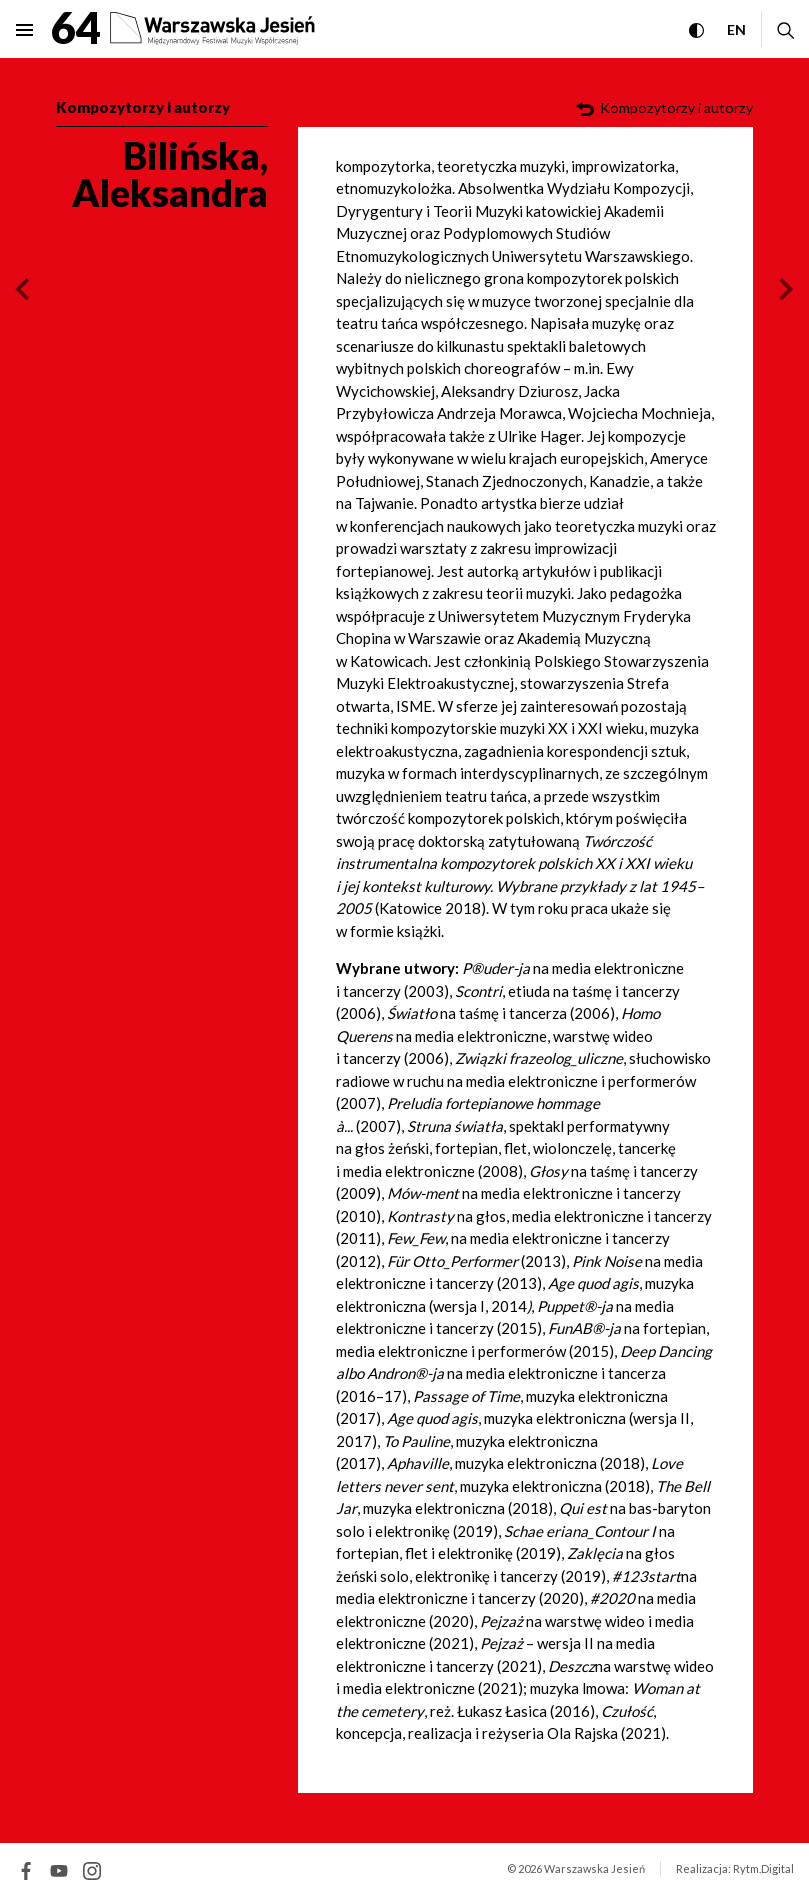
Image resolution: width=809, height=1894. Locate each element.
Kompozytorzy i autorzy (143, 107)
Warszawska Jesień (594, 1868)
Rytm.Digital (763, 1868)
